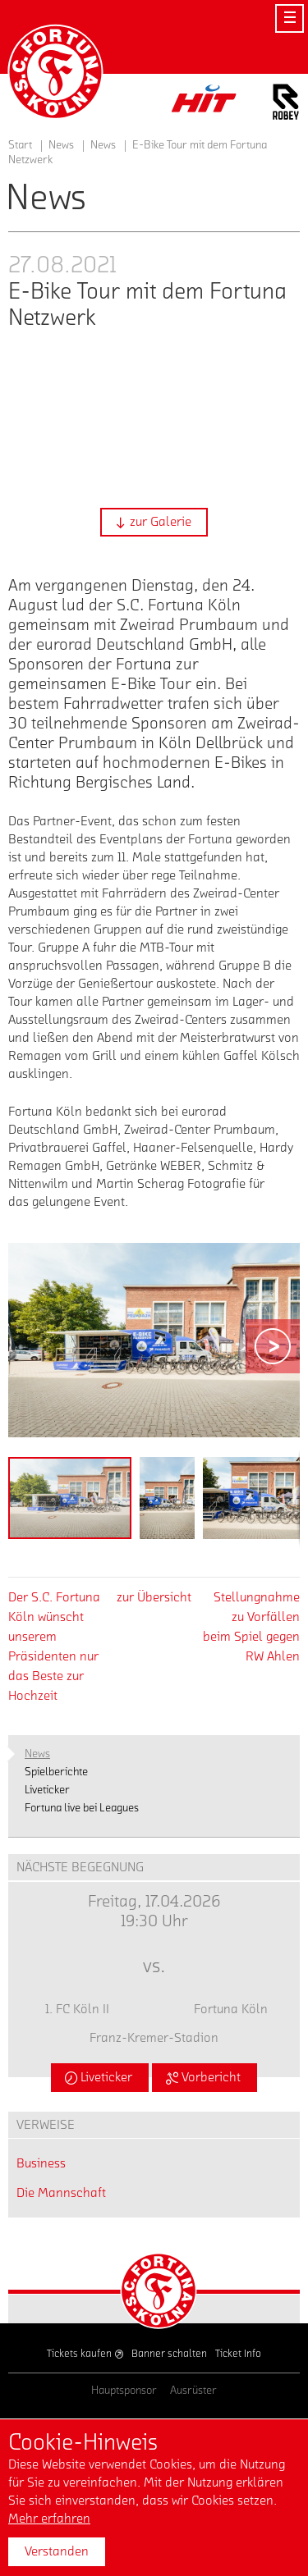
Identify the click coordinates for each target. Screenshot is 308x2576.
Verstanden (57, 2551)
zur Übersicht (154, 1597)
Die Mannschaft (61, 2192)
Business (41, 2163)
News (103, 145)
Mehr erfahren (49, 2518)
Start (20, 145)
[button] (154, 522)
